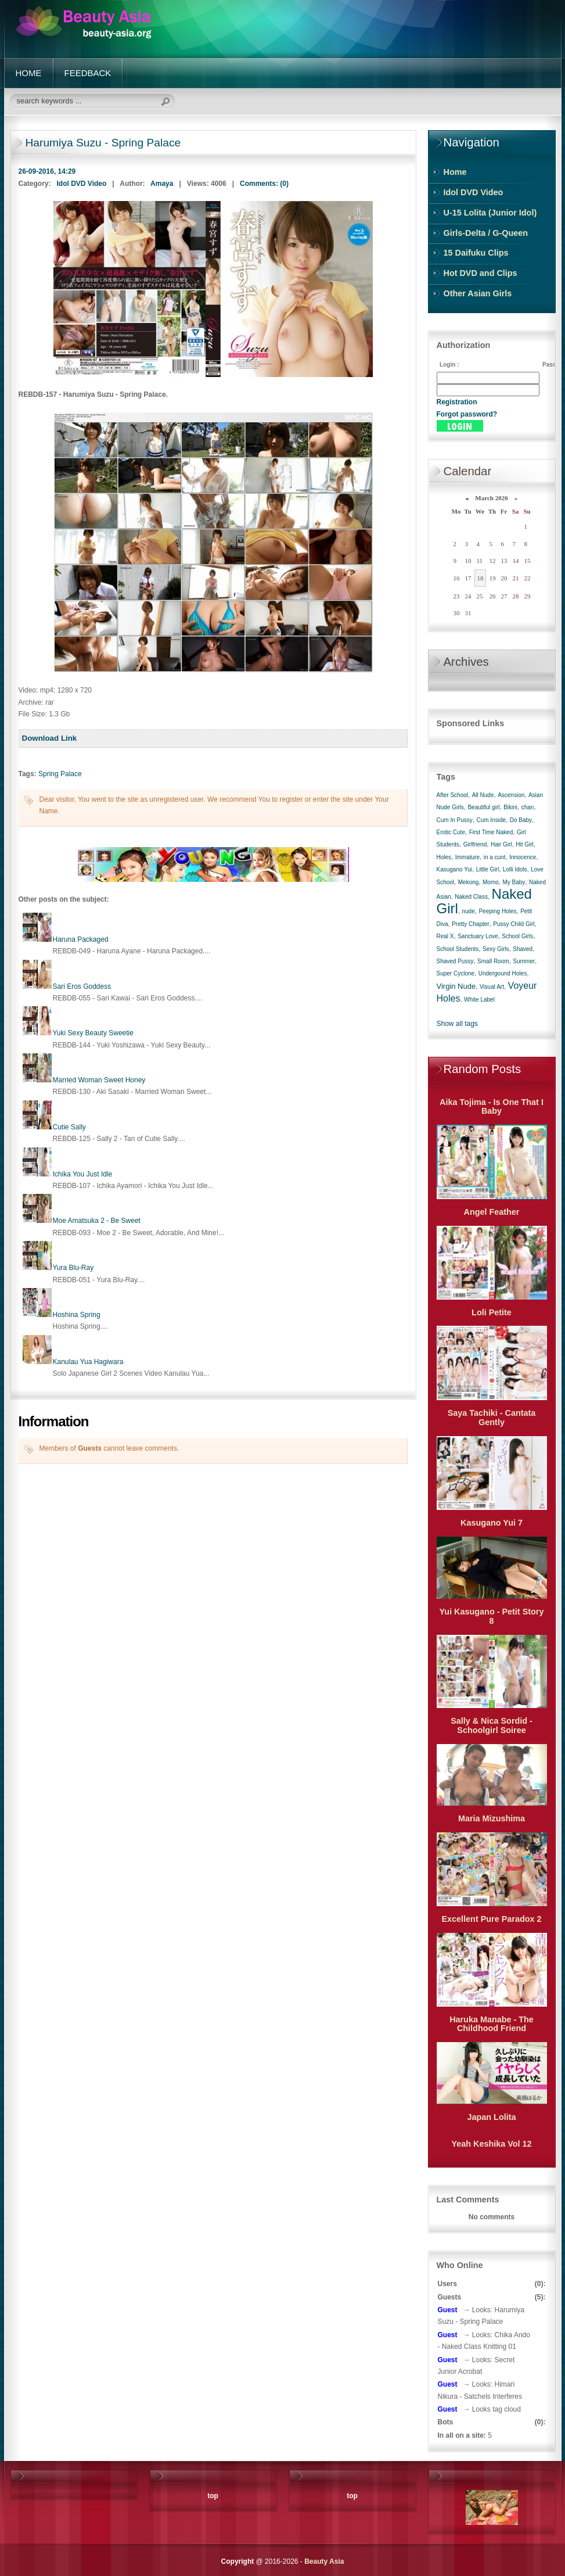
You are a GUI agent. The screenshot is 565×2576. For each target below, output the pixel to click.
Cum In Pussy (455, 820)
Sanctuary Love (478, 936)
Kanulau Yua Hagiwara (88, 1362)
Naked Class (471, 897)
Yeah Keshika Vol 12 (491, 2143)
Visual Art (492, 987)
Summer (524, 961)
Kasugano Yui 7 (491, 1522)
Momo (491, 882)
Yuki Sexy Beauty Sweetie (93, 1033)
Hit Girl (525, 844)
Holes (444, 857)
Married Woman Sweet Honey (99, 1080)
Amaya (161, 184)
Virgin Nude (456, 986)
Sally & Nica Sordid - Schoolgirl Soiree (491, 1725)
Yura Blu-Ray (73, 1268)
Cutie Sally (69, 1127)
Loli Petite (492, 1312)
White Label (479, 999)
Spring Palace (60, 774)
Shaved (522, 949)
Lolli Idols (515, 869)
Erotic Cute (451, 832)
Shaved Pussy (455, 961)
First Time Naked (491, 832)
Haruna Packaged (81, 939)
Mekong (468, 882)
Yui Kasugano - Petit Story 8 (492, 1616)
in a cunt (495, 857)
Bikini (510, 807)
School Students (458, 949)
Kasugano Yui (455, 869)
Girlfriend (475, 844)
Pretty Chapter (470, 924)
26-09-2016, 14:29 (47, 171)
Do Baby (521, 820)
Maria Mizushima (491, 1818)
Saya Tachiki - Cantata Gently (492, 1417)
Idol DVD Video (82, 184)
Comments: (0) (264, 184)
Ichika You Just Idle (83, 1174)
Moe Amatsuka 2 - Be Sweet (97, 1221)
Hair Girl (501, 844)
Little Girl (487, 869)
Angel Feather (492, 1212)
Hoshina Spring (76, 1315)
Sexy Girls (496, 949)
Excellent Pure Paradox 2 (492, 1919)
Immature (467, 857)
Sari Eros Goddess (82, 986)
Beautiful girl (483, 807)
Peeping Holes (497, 911)
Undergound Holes (502, 973)
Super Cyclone (456, 973)
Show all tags (457, 1024)
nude (468, 911)
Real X (445, 936)
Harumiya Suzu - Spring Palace (103, 143)
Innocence (522, 857)
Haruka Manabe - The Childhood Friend (491, 2024)
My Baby (513, 882)
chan (527, 807)
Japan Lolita (491, 2117)
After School (452, 795)
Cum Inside (491, 820)
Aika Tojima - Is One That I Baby (492, 1106)
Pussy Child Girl (513, 924)
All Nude (483, 795)
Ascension (511, 795)
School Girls (517, 936)
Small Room (493, 961)
